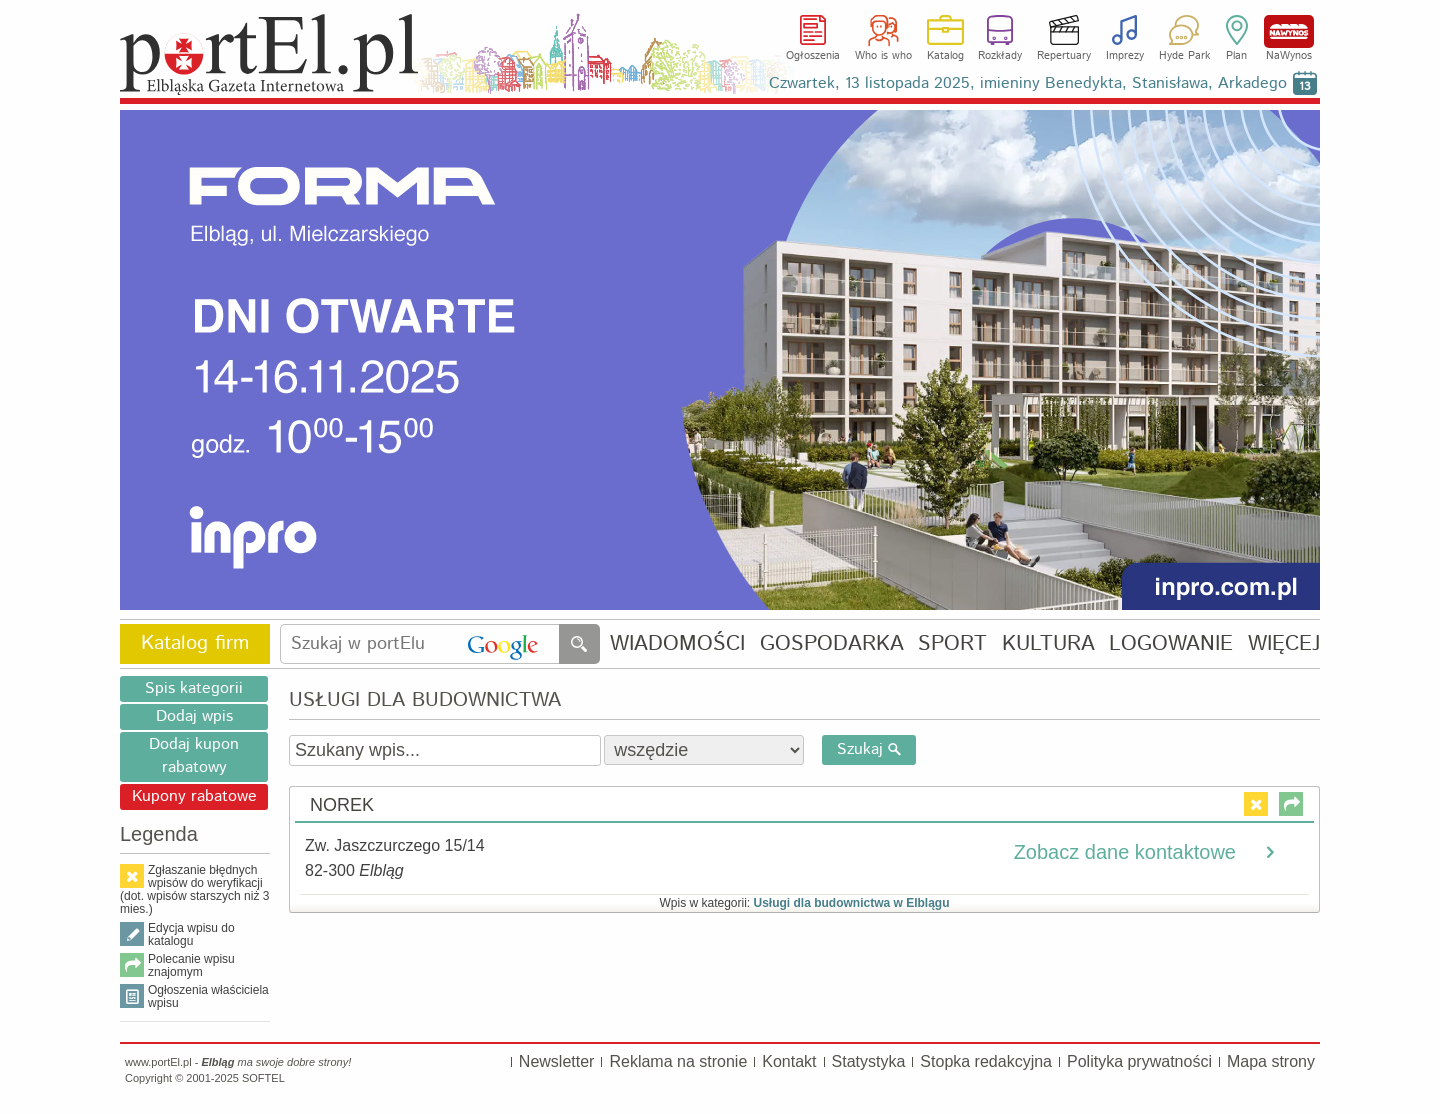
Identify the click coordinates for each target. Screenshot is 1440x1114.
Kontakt (789, 1061)
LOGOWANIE (1171, 644)
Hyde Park (1184, 56)
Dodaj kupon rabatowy (194, 756)
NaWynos (1289, 31)
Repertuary (1064, 56)
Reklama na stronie (678, 1061)
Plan (1236, 56)
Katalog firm (195, 643)
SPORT (952, 644)
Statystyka (869, 1061)
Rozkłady (1000, 56)
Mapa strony (1271, 1061)
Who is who (883, 56)
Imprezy (1125, 56)
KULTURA (1048, 644)
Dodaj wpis (194, 716)
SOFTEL (263, 1078)
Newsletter (557, 1061)
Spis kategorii (194, 688)
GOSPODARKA (832, 644)
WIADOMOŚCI (677, 644)
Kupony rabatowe (194, 796)
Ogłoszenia (813, 56)
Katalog (945, 56)
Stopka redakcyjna (986, 1061)
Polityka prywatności (1139, 1061)
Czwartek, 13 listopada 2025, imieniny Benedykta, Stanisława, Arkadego (1028, 83)
